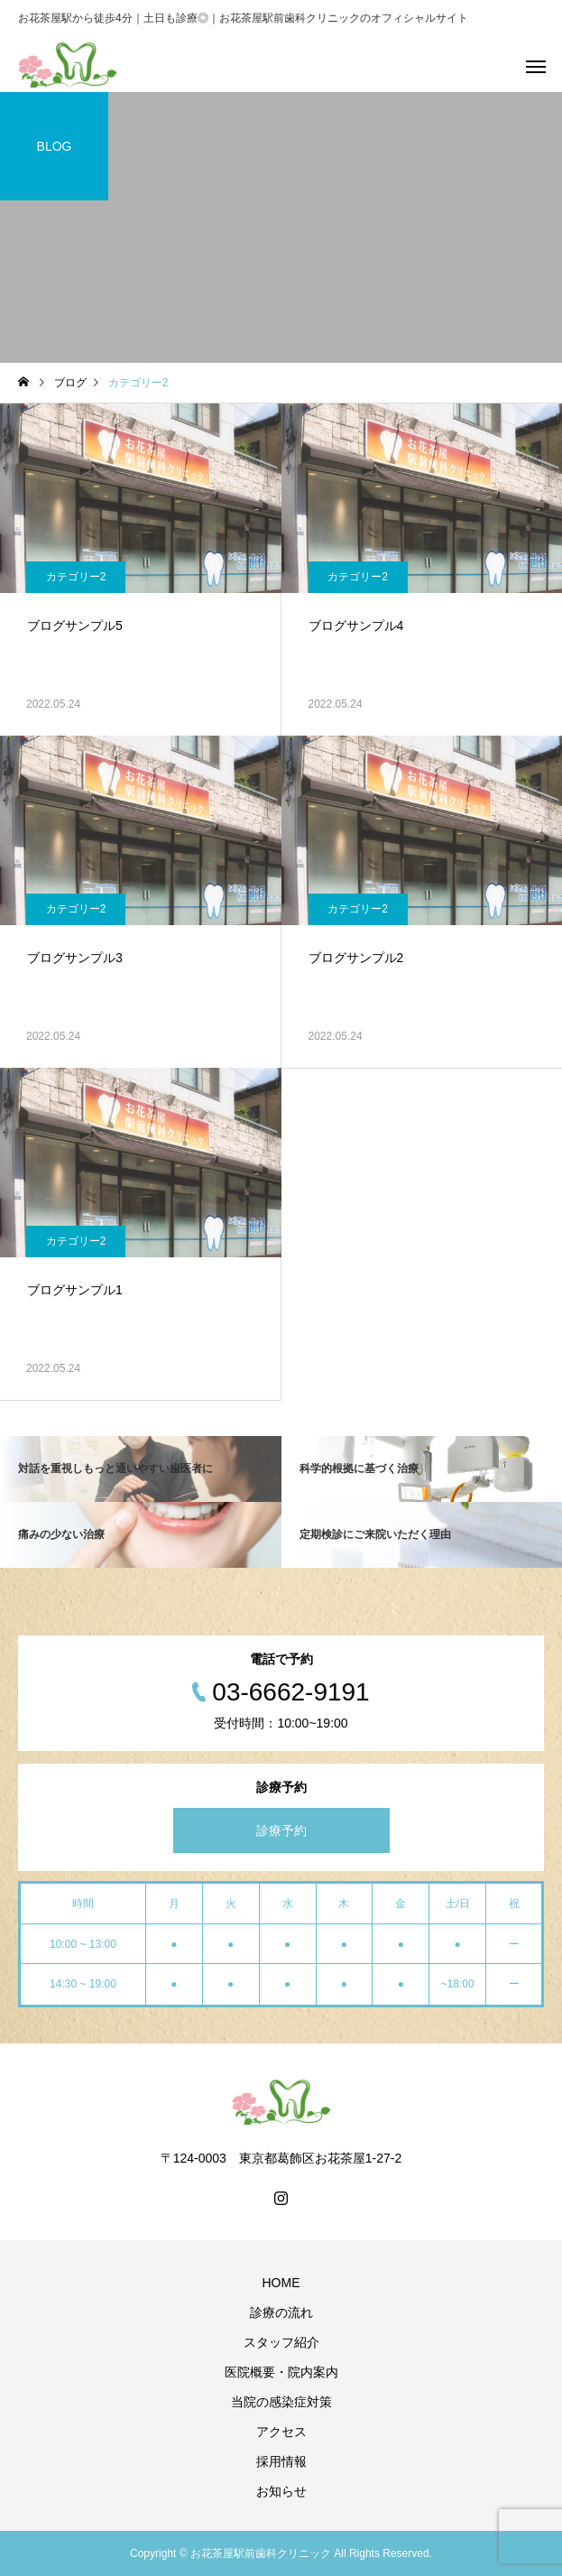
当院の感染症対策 (281, 2402)
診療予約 (281, 1830)
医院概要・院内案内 (281, 2372)
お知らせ (281, 2491)
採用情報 (281, 2461)
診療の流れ (281, 2312)
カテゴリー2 (76, 576)
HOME (281, 2282)
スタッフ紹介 (281, 2342)
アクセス (281, 2431)
